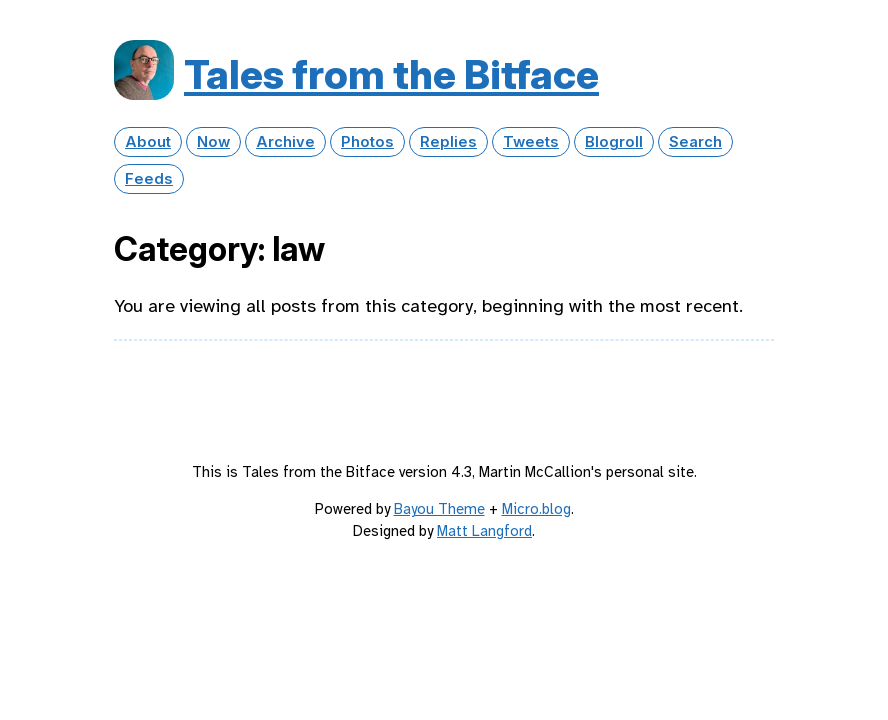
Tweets (531, 142)
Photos (367, 142)
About (148, 142)
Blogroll (614, 142)
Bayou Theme (439, 509)
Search (695, 142)
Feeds (149, 179)
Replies (448, 142)
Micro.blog (536, 509)
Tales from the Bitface (391, 74)
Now (213, 142)
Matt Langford (484, 531)
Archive (285, 142)
